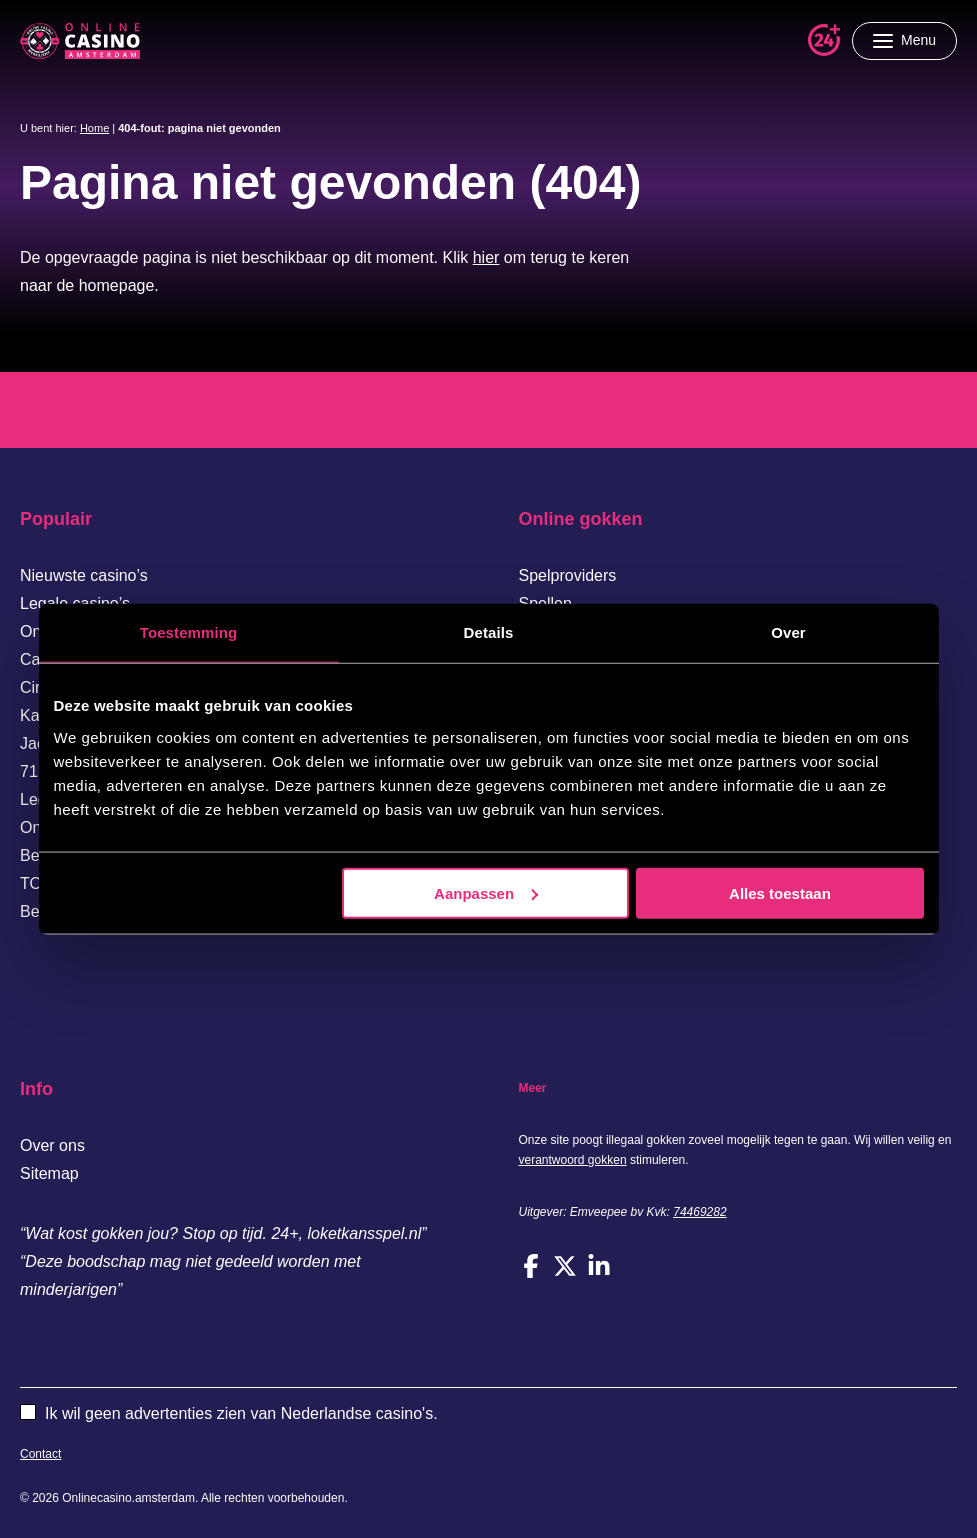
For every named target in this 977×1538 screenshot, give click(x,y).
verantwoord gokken (573, 1160)
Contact (40, 1454)
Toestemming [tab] (189, 632)
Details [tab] (489, 632)
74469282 (699, 1212)
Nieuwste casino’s (84, 575)
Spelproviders (568, 575)
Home (94, 128)
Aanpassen (486, 892)
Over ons (52, 1145)
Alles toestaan (780, 892)
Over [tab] (788, 632)
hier (486, 257)
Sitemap (49, 1173)
